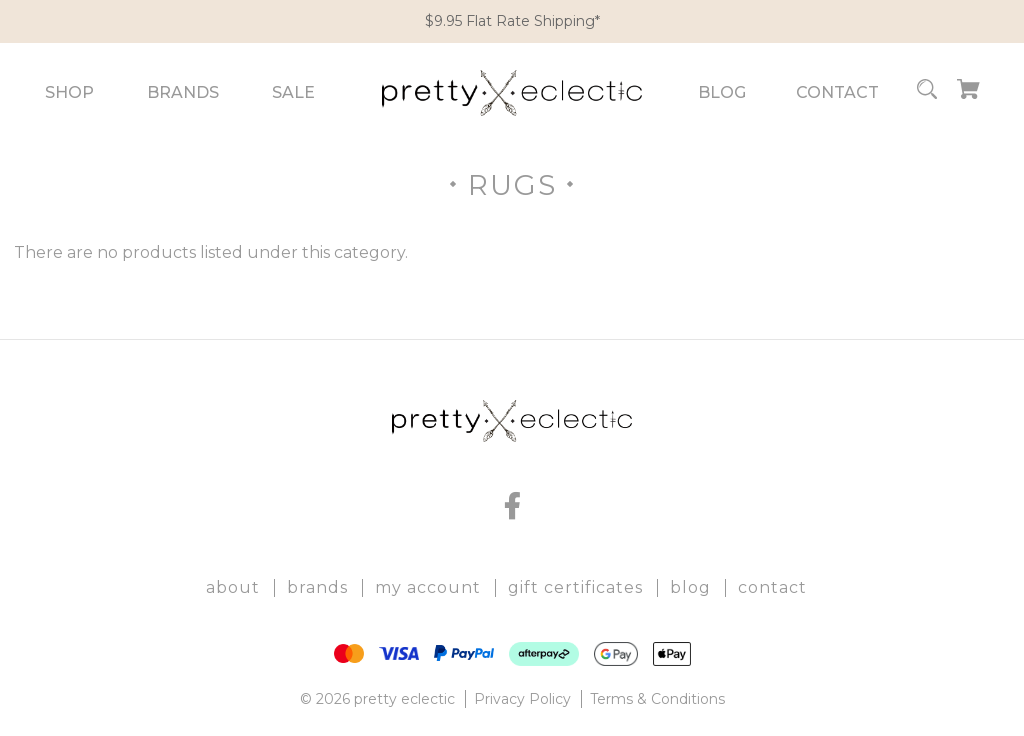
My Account (428, 587)
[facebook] (512, 506)
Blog (722, 92)
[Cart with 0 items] (968, 92)
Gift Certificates (575, 587)
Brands (183, 92)
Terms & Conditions (657, 699)
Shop (69, 92)
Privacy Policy (522, 699)
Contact (837, 92)
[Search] (927, 92)
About (233, 587)
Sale (293, 92)
